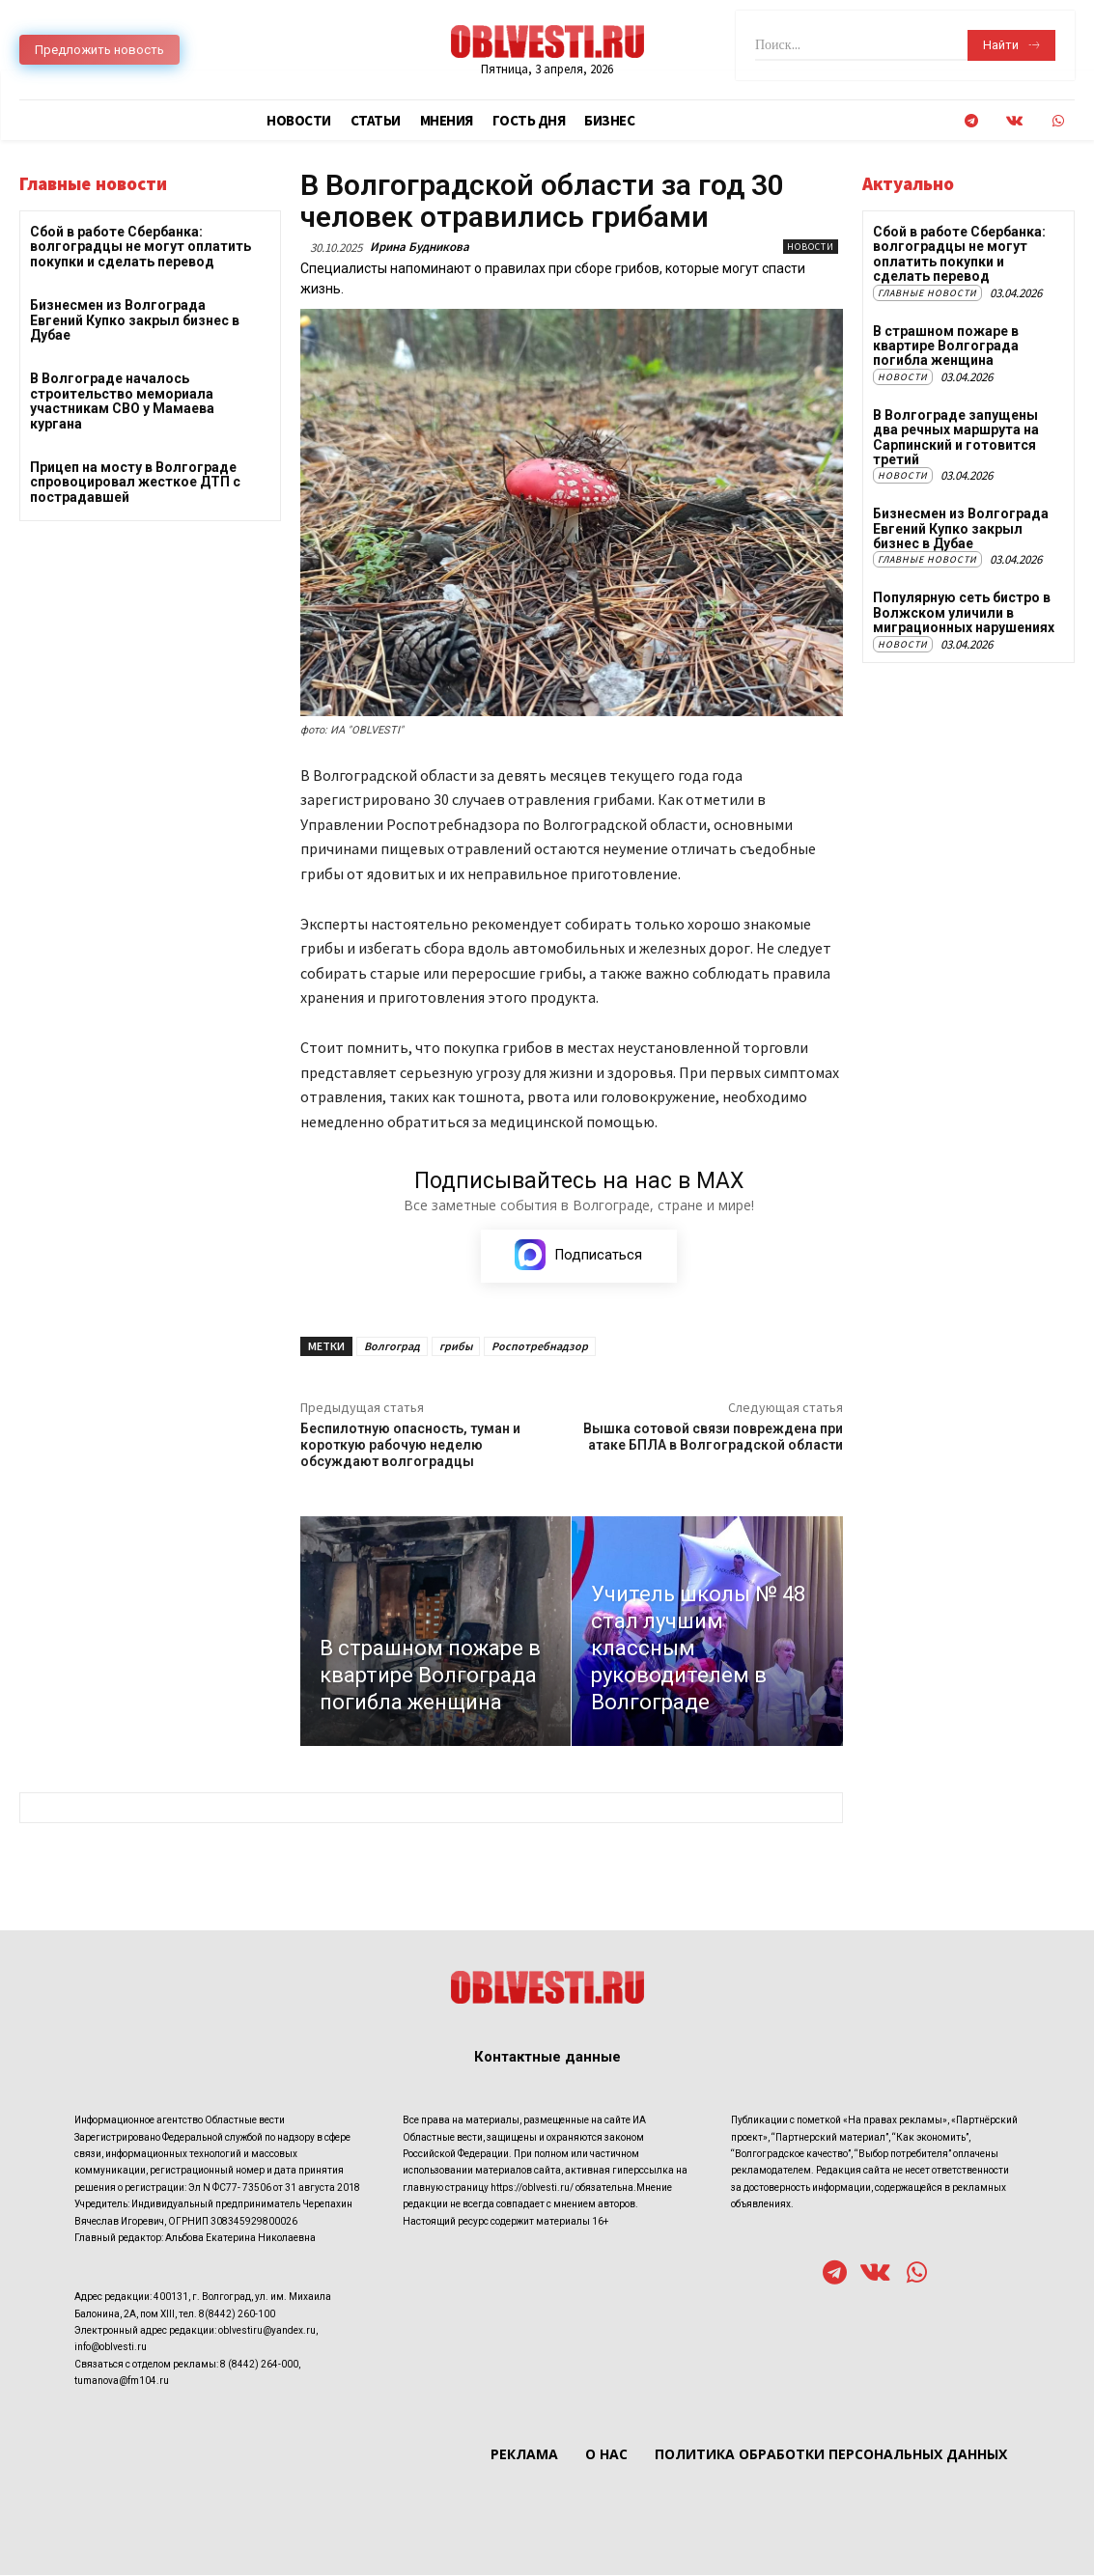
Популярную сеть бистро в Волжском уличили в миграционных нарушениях (963, 612)
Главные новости (927, 293)
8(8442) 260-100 (237, 2314)
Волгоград (392, 1346)
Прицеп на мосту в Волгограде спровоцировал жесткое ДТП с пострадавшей (135, 482)
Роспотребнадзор (539, 1346)
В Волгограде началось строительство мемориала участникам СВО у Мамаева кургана (122, 400)
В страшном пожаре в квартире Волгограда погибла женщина (946, 346)
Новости (810, 246)
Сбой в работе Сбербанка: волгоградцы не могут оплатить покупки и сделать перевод (140, 246)
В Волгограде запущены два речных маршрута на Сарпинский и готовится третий (956, 437)
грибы (455, 1346)
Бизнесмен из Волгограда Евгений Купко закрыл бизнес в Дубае (134, 320)
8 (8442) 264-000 (259, 2364)
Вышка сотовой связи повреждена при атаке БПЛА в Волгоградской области (713, 1437)
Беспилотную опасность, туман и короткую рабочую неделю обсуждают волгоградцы (410, 1445)
